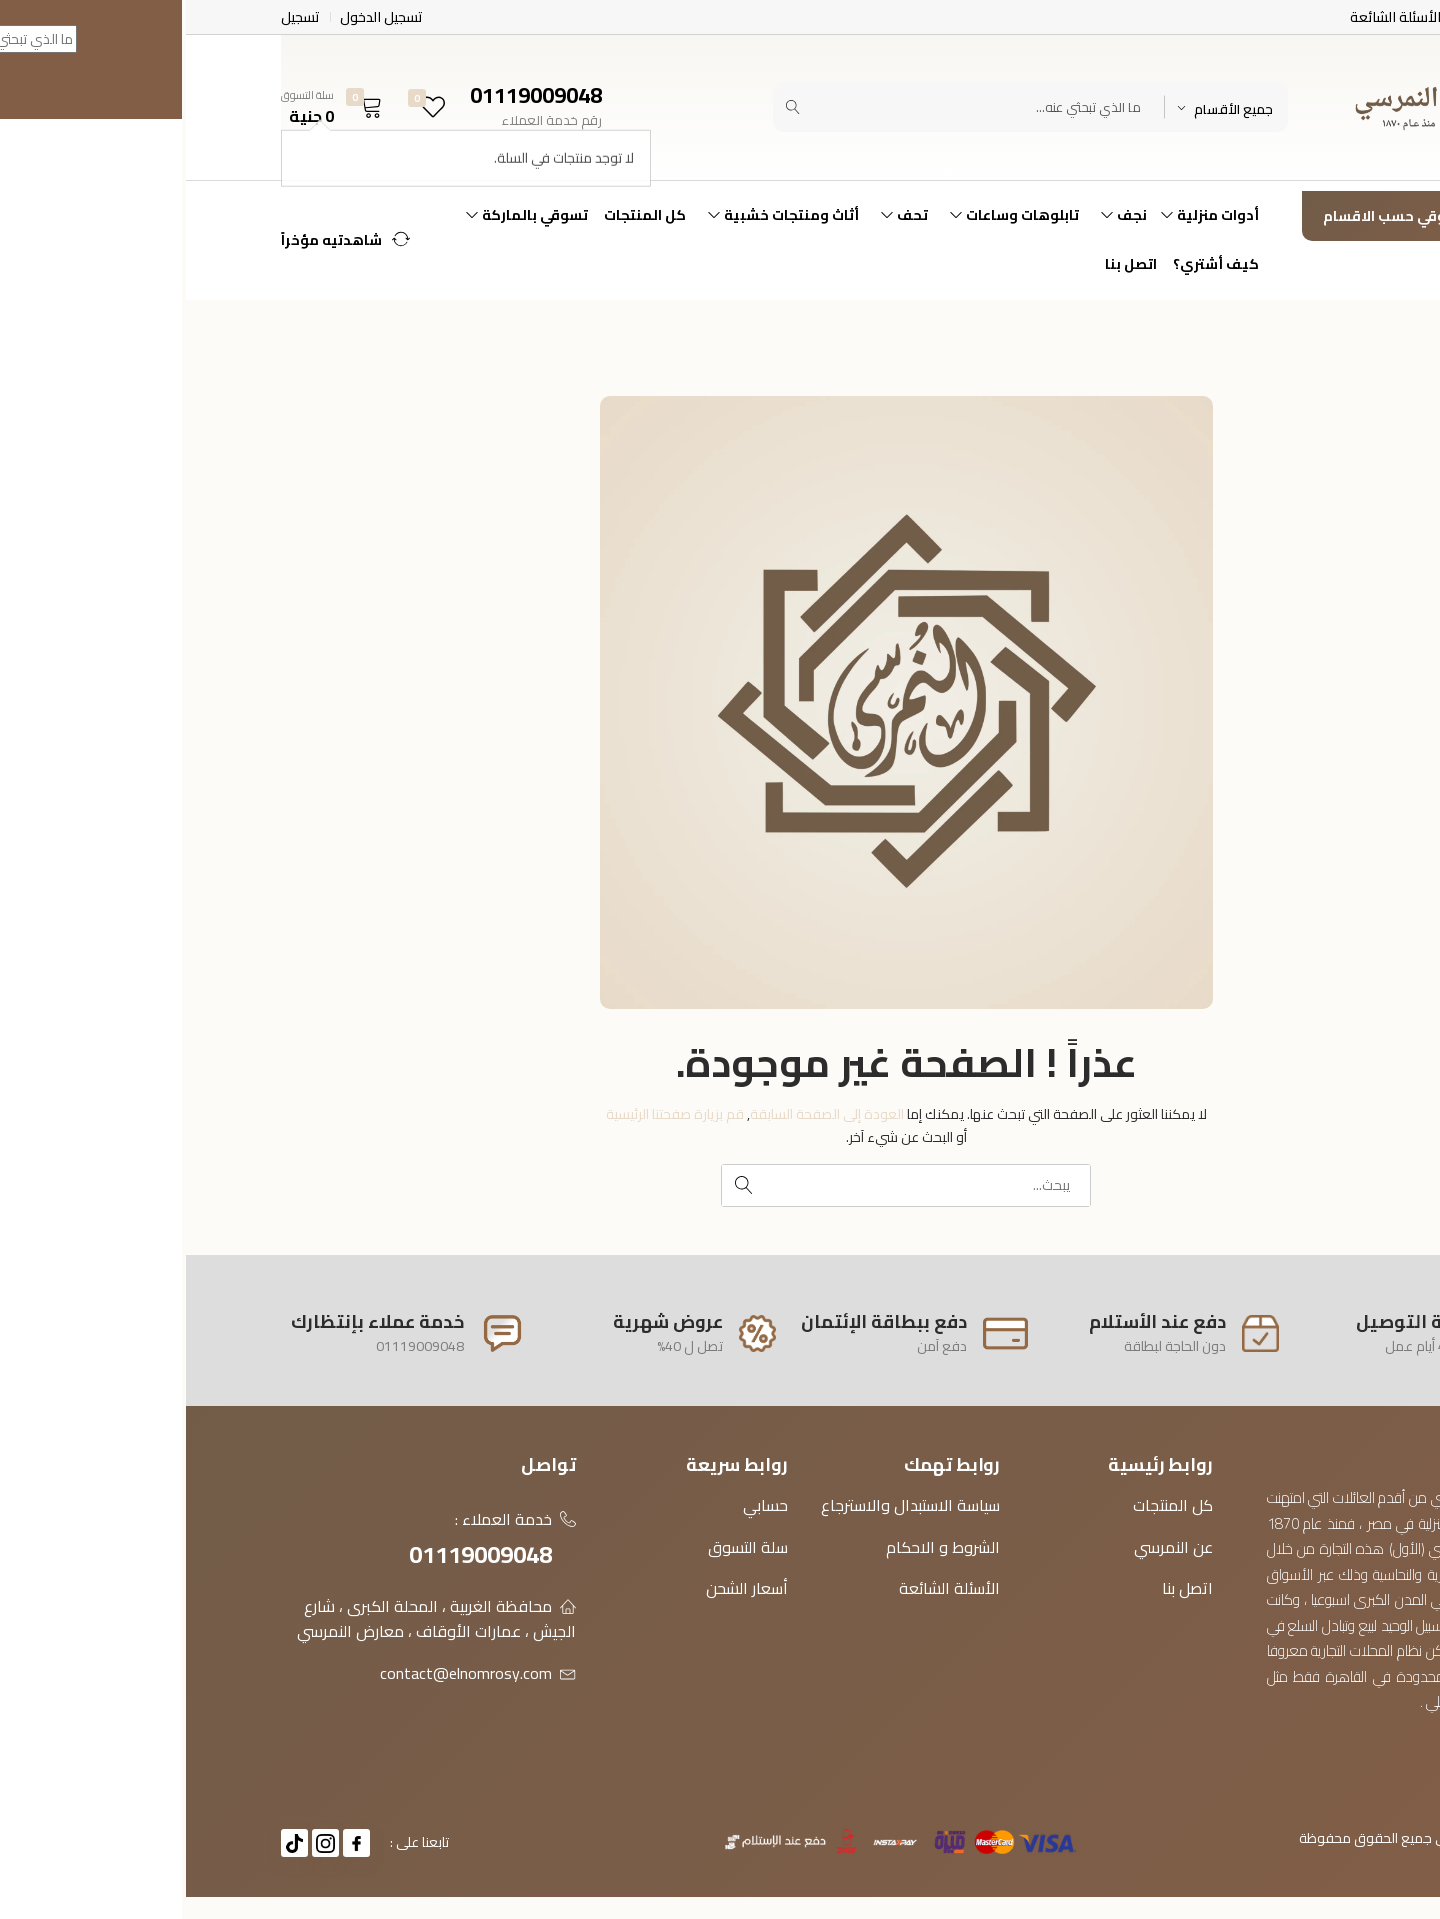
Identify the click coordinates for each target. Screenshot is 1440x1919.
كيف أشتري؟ (1030, 264)
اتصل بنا (945, 264)
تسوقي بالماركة (338, 215)
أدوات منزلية (1021, 215)
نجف (935, 215)
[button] (151, 107)
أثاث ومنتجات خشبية (594, 215)
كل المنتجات (459, 215)
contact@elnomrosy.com (280, 1673)
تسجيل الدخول (195, 17)
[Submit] (607, 107)
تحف (715, 215)
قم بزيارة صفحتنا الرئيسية (489, 1114)
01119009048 (294, 1554)
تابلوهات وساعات (825, 215)
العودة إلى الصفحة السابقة (641, 1114)
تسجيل (114, 17)
